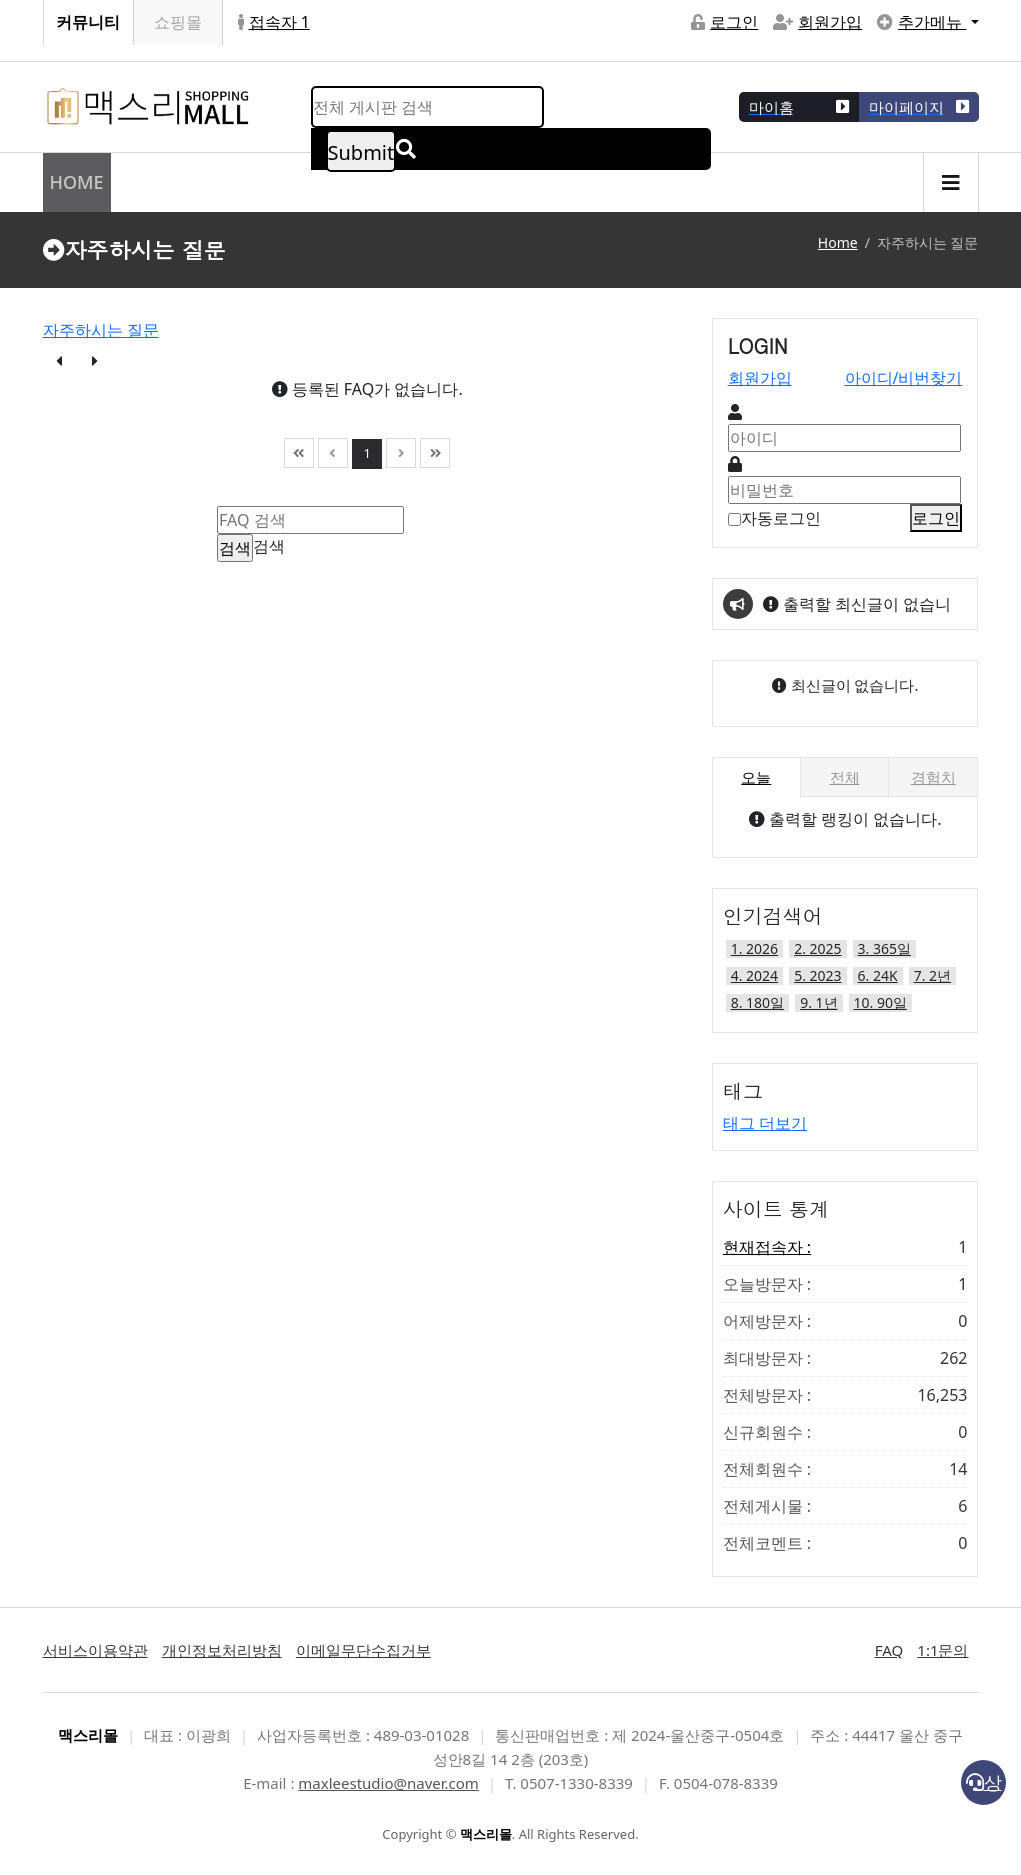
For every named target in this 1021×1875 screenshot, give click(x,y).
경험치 (933, 777)
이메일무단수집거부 (363, 1650)
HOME (77, 182)
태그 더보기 (765, 1123)
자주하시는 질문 (101, 330)
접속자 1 (274, 22)
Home (838, 242)
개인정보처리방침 (222, 1650)
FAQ (889, 1650)
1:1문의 (942, 1650)
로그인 (724, 22)
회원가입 (817, 22)
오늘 (756, 777)
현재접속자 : (845, 1247)
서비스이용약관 (95, 1650)
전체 (845, 777)
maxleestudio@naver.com (388, 1783)
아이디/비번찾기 (904, 378)
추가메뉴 (921, 22)
